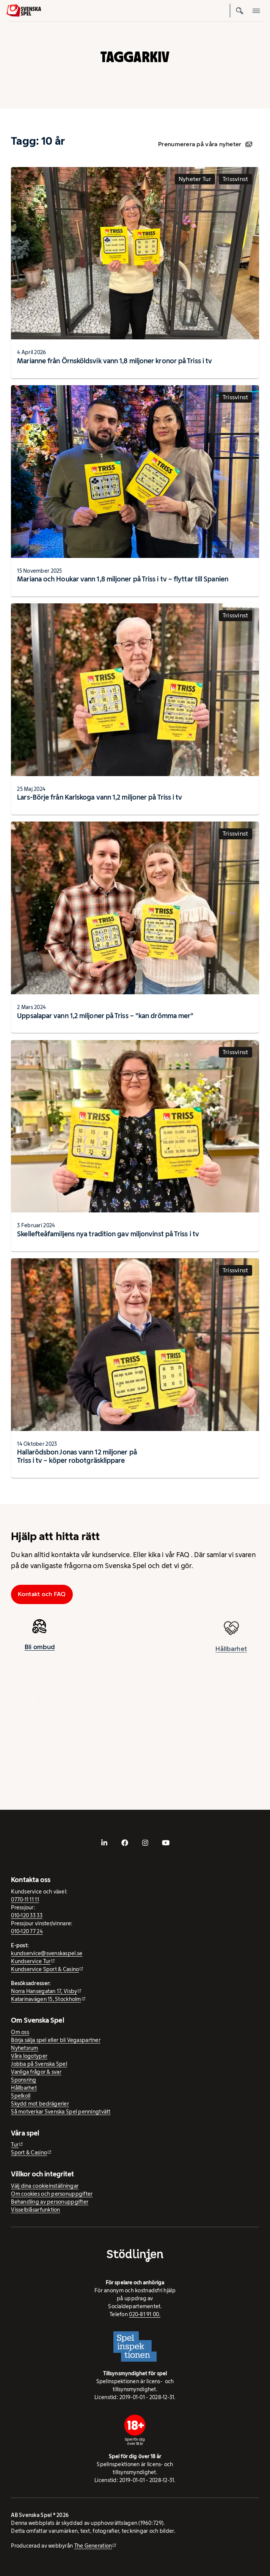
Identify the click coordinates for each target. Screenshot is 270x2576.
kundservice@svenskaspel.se (46, 1953)
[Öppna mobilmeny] (257, 10)
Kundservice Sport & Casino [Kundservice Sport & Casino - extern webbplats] (45, 1969)
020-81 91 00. (144, 2314)
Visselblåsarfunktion (35, 2209)
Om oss (20, 2032)
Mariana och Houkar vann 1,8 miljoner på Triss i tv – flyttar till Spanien (122, 579)
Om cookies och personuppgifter (52, 2193)
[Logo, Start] (23, 10)
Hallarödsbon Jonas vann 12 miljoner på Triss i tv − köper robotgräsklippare (77, 1456)
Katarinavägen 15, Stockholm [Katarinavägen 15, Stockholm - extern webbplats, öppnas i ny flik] (46, 1999)
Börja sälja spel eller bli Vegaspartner (55, 2040)
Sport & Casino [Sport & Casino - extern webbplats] (29, 2152)
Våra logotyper (29, 2056)
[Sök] (240, 10)
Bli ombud (40, 1652)
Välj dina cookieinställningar (44, 2185)
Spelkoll (20, 2095)
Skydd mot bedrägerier (40, 2103)
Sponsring (23, 2079)
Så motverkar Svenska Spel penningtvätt (60, 2111)
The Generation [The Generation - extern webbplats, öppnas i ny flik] (93, 2545)
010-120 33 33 (26, 1915)
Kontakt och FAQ (42, 1594)
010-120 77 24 (27, 1931)
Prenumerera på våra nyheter (205, 144)
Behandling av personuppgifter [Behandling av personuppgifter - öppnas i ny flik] (49, 2201)
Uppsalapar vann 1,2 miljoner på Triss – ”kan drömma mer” (105, 1015)
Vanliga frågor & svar (36, 2071)
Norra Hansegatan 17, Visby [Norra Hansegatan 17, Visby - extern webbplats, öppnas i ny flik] (44, 1991)
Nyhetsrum (24, 2048)
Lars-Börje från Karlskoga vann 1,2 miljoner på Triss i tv (99, 797)
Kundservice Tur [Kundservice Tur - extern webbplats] (30, 1961)
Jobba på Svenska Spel (39, 2063)
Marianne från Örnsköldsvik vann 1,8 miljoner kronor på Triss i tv (114, 360)
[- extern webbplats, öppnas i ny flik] (104, 1843)
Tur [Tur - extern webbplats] (15, 2144)
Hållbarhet (24, 2087)
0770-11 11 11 (25, 1899)
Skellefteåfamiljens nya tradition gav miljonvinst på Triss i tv (108, 1233)
